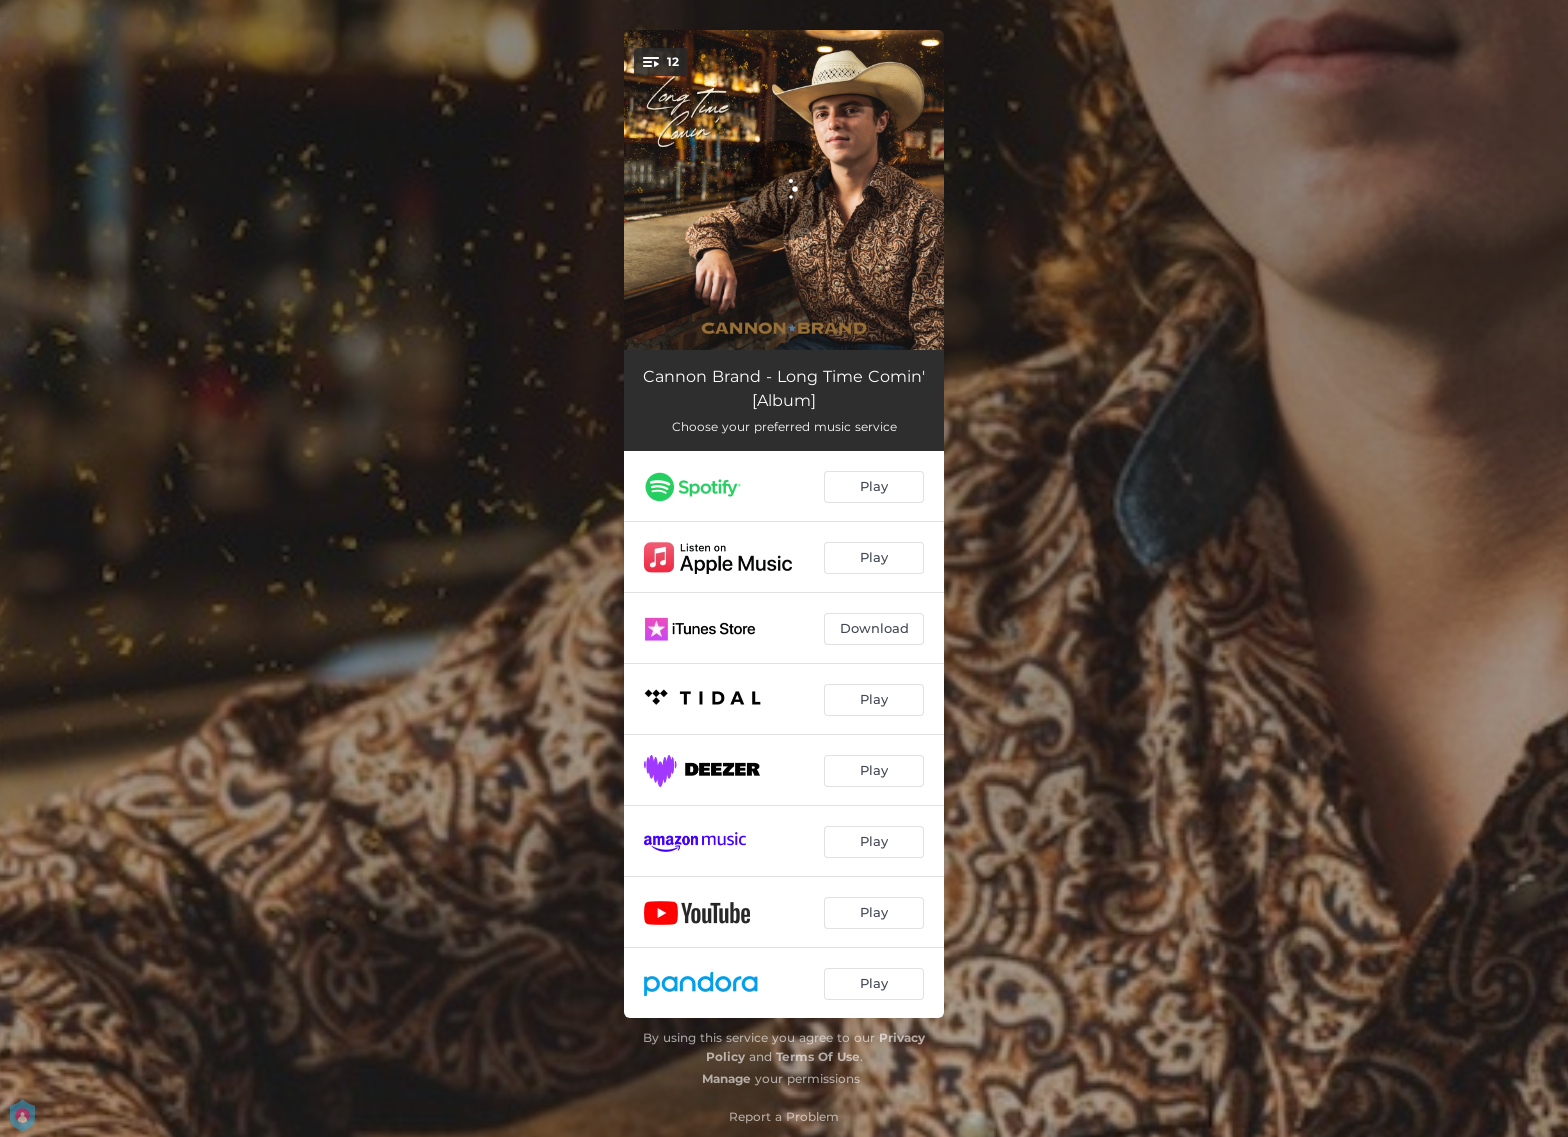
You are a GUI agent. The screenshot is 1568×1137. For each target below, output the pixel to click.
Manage (726, 1078)
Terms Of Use (818, 1056)
